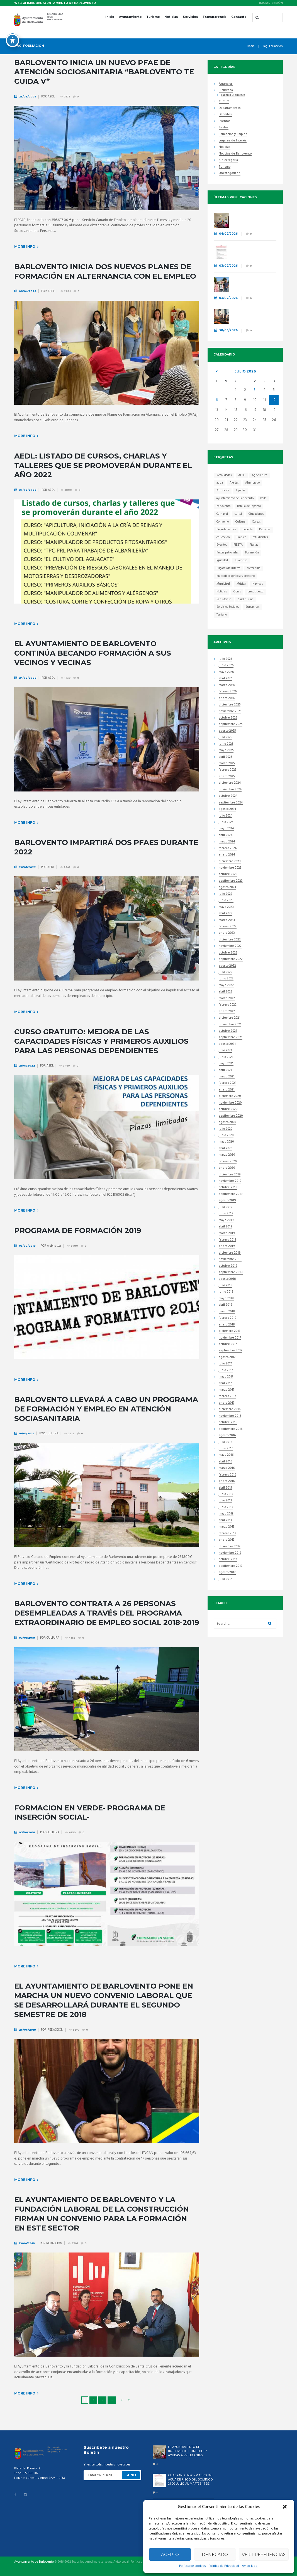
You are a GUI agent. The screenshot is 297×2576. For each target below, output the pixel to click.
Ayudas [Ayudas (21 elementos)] (240, 490)
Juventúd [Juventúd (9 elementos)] (241, 560)
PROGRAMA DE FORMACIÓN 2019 (77, 1230)
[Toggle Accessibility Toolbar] (12, 37)
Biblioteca (226, 90)
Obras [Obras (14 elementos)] (237, 591)
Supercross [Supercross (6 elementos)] (252, 606)
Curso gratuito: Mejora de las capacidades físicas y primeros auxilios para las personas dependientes (101, 1041)
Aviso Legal (121, 2562)
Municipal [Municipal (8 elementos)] (223, 583)
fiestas (223, 128)
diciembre (229, 705)
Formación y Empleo (233, 134)
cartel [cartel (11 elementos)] (238, 513)
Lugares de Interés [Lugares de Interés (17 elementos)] (228, 568)
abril (225, 679)
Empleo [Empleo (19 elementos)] (241, 537)
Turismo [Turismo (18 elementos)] (221, 614)
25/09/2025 (27, 96)
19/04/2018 (27, 2243)
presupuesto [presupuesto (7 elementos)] (255, 591)
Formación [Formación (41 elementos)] (252, 552)
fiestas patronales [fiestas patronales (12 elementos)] (227, 552)
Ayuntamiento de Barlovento (34, 2562)
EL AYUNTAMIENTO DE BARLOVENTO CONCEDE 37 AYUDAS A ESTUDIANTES (252, 219)
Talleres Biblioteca (233, 95)
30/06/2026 (228, 330)
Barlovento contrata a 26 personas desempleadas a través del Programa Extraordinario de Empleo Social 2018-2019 (106, 1613)
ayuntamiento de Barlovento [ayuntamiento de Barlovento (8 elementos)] (235, 498)
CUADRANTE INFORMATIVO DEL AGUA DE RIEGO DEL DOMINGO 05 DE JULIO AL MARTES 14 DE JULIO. (252, 254)
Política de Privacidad (224, 2566)
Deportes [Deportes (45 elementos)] (264, 529)
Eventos (224, 121)
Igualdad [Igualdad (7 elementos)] (222, 560)
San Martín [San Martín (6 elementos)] (223, 599)
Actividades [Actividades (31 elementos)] (224, 475)
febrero (228, 692)
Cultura (224, 102)
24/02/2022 (27, 677)
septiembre (230, 724)
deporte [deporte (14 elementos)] (247, 529)
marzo (227, 685)
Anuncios (226, 84)
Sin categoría (228, 160)
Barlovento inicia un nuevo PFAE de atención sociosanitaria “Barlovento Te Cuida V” (104, 72)
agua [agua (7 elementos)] (219, 482)
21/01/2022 (27, 1065)
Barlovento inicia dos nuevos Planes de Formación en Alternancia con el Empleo (105, 271)
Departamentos (230, 108)
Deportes (225, 115)
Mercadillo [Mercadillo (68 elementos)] (253, 568)
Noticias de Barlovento (235, 154)
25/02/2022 (27, 489)
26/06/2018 (27, 2029)
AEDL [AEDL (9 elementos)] (241, 475)
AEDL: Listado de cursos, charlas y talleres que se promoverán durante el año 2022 (103, 465)
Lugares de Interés (233, 141)
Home (251, 46)
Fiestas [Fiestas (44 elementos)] (253, 544)
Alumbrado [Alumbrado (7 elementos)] (252, 482)
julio (245, 371)
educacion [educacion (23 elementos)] (223, 537)
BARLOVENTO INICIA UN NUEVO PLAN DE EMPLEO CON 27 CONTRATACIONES (252, 315)
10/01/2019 (26, 1433)
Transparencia (215, 17)
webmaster (54, 1245)
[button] (285, 2507)
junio (226, 666)
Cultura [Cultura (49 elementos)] (240, 521)
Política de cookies (192, 2566)
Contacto (239, 17)
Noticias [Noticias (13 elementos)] (221, 591)
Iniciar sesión (271, 2)
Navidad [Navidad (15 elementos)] (257, 583)
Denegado (215, 2554)
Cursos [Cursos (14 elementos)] (256, 521)
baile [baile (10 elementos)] (263, 498)
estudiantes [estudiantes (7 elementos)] (260, 537)
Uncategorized (229, 173)
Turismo (153, 17)
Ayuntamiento (130, 17)
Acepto (170, 2554)
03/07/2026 (228, 266)
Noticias (171, 17)
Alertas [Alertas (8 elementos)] (234, 482)
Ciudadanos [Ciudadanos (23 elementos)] (256, 513)
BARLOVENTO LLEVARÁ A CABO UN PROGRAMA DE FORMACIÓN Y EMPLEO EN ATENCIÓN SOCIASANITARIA (106, 1409)
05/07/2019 (27, 1245)
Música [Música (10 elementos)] (241, 583)
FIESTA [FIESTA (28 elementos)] (238, 544)
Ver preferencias (264, 2554)
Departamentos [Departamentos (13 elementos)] (226, 529)
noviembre (230, 712)
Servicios (190, 17)
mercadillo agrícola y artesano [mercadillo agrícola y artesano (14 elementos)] (235, 576)
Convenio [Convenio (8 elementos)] (222, 521)
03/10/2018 (27, 1832)
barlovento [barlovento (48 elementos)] (223, 506)
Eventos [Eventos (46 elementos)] (221, 544)
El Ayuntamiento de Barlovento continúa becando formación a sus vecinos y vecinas (92, 653)
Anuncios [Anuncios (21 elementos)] (222, 490)
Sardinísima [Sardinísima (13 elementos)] (245, 599)
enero (227, 698)
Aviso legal (250, 2566)
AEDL (51, 96)
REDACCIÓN (55, 2029)
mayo (226, 672)
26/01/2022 (27, 867)
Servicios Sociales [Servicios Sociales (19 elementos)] (227, 606)
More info (24, 246)
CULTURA (52, 1433)
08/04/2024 (27, 291)
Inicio (109, 17)
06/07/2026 (228, 234)
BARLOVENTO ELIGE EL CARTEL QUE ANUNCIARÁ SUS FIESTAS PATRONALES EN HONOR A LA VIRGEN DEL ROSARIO (253, 288)
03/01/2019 (27, 1637)
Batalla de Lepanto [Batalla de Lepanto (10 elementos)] (249, 506)
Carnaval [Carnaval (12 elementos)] (222, 513)
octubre (228, 718)
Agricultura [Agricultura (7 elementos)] (259, 475)
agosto (227, 731)
